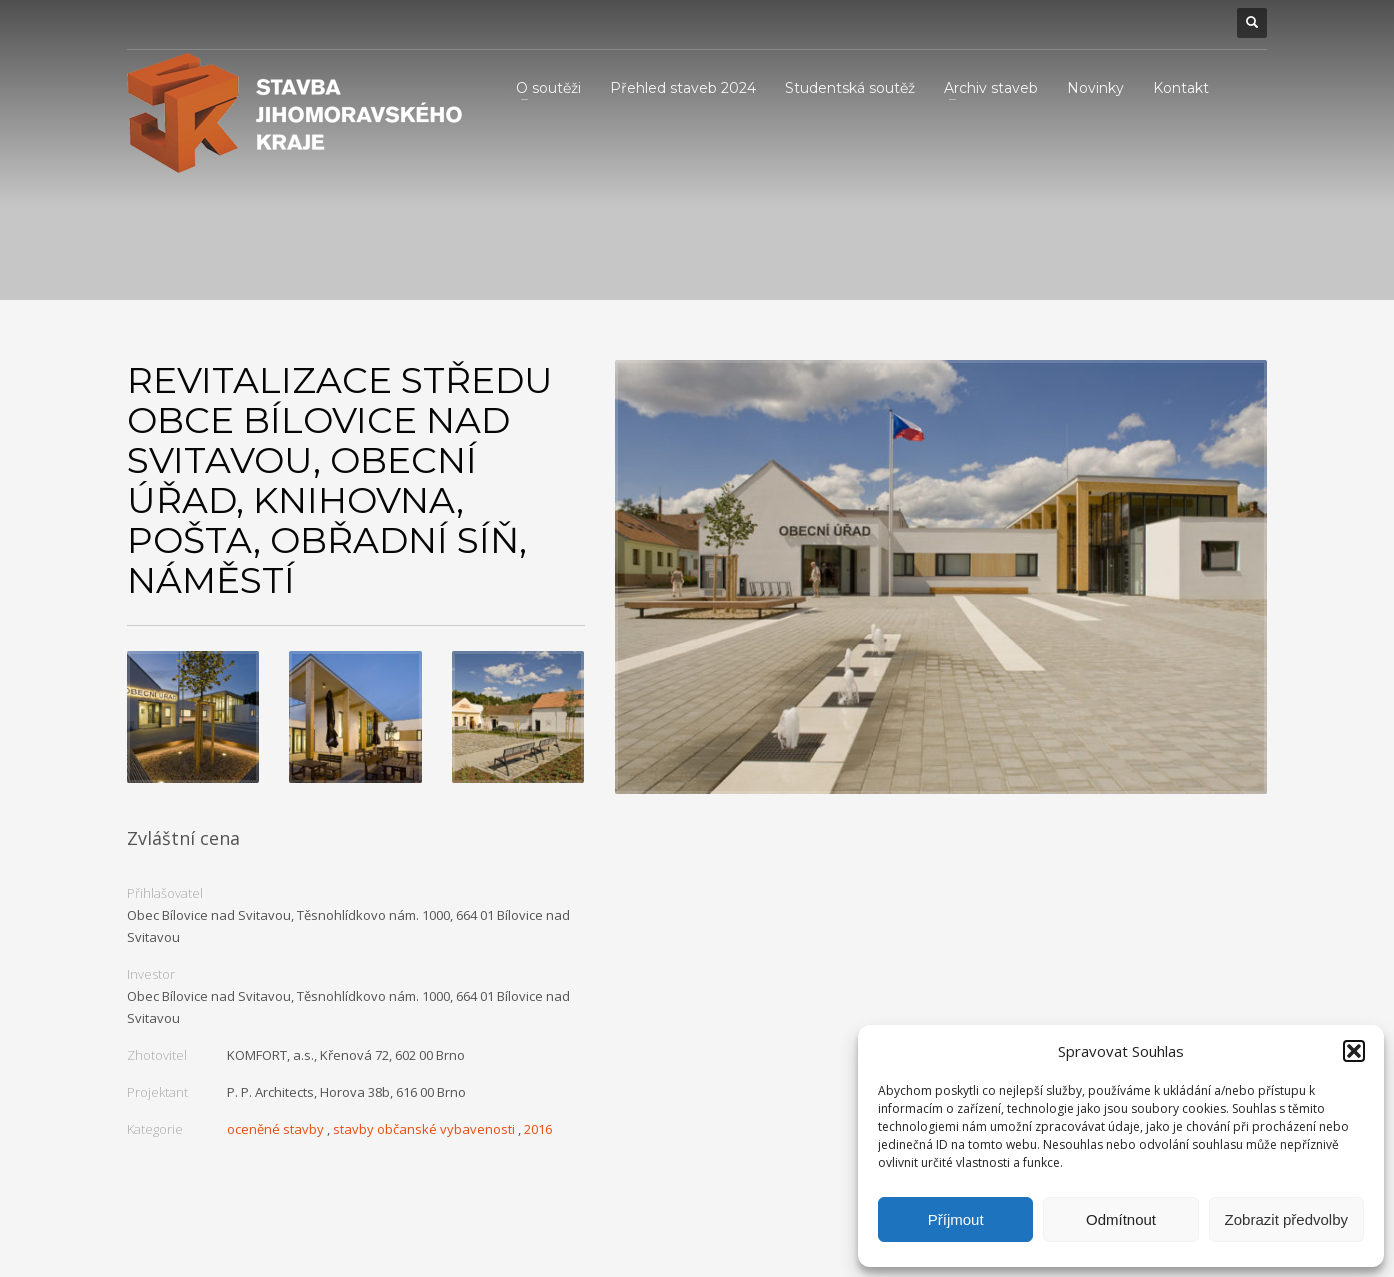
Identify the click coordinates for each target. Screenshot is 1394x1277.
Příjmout (956, 1219)
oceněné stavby (275, 1129)
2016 (538, 1129)
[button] (1354, 1051)
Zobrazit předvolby (1286, 1219)
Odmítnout (1121, 1219)
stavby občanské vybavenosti (424, 1129)
